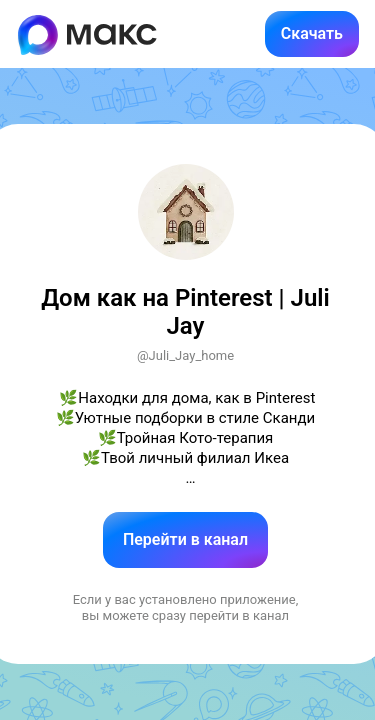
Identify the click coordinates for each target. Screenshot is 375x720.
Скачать (312, 33)
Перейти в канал (185, 539)
